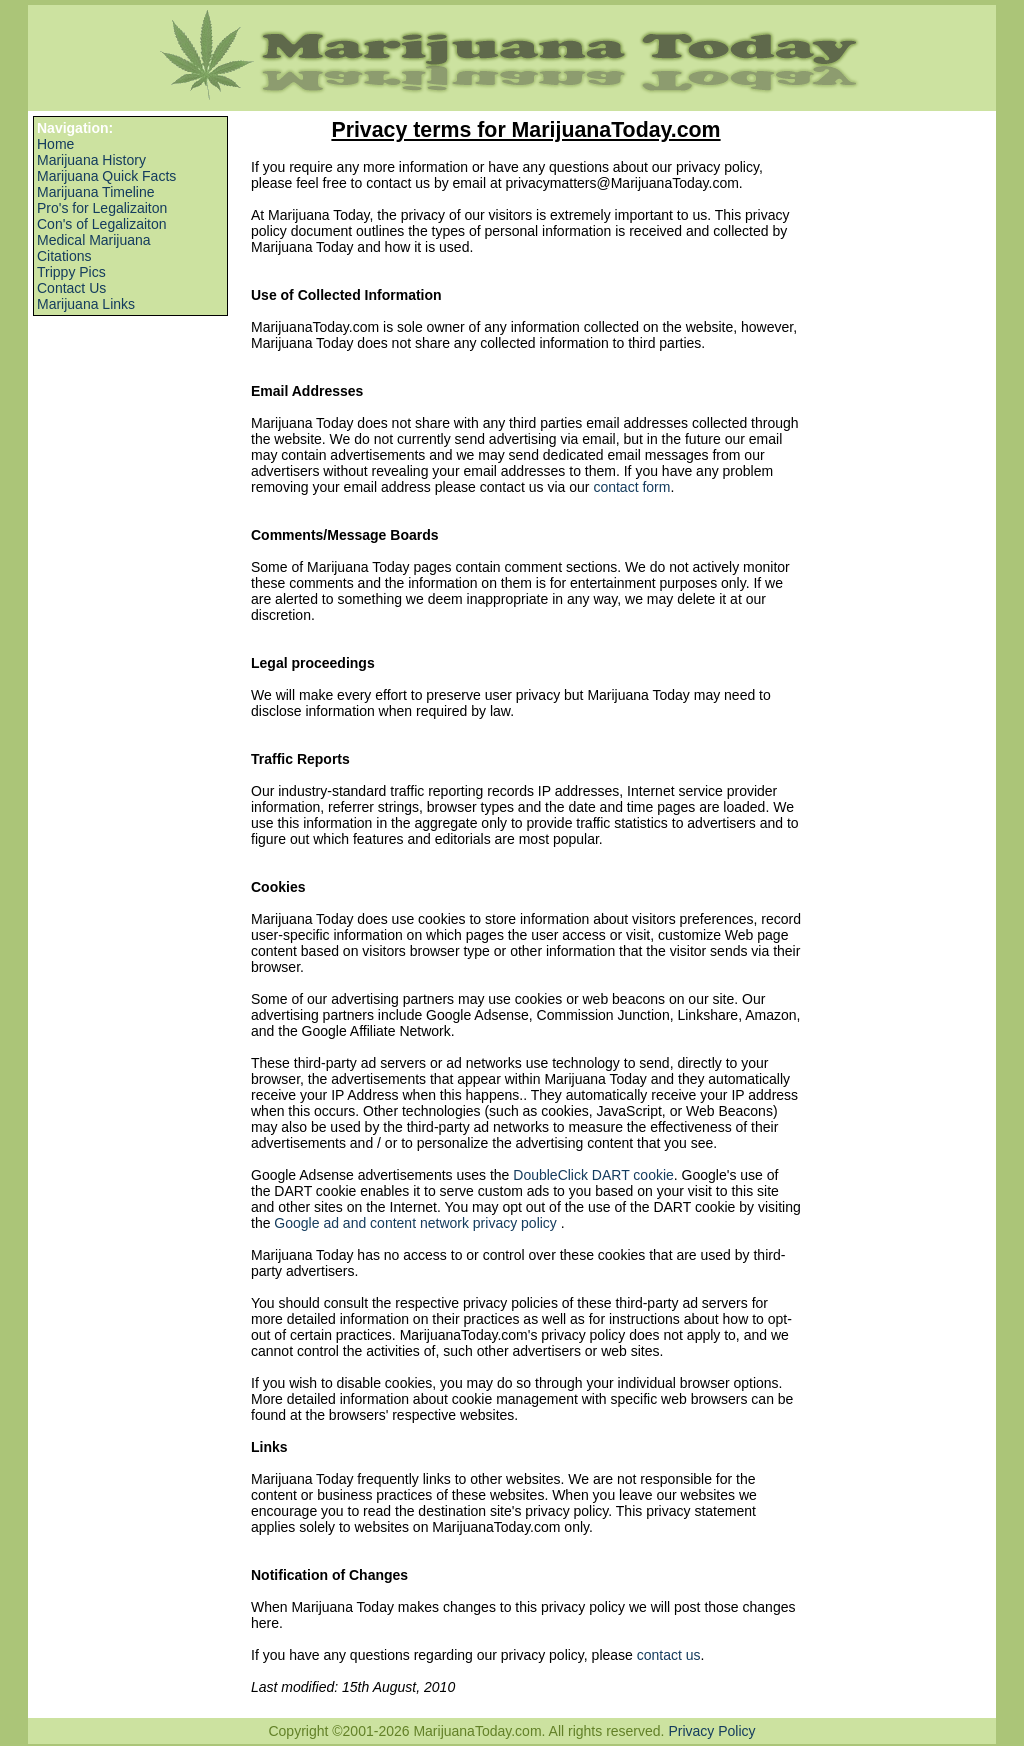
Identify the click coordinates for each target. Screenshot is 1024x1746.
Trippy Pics (71, 272)
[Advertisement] (123, 377)
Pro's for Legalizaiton (102, 208)
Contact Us (71, 288)
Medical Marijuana (94, 240)
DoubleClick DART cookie (593, 1175)
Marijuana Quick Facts (106, 176)
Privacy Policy (711, 1731)
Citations (64, 256)
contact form (631, 487)
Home (55, 144)
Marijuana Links (86, 304)
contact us (669, 1655)
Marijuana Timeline (96, 192)
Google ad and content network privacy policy (417, 1223)
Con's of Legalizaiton (102, 224)
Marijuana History (91, 160)
